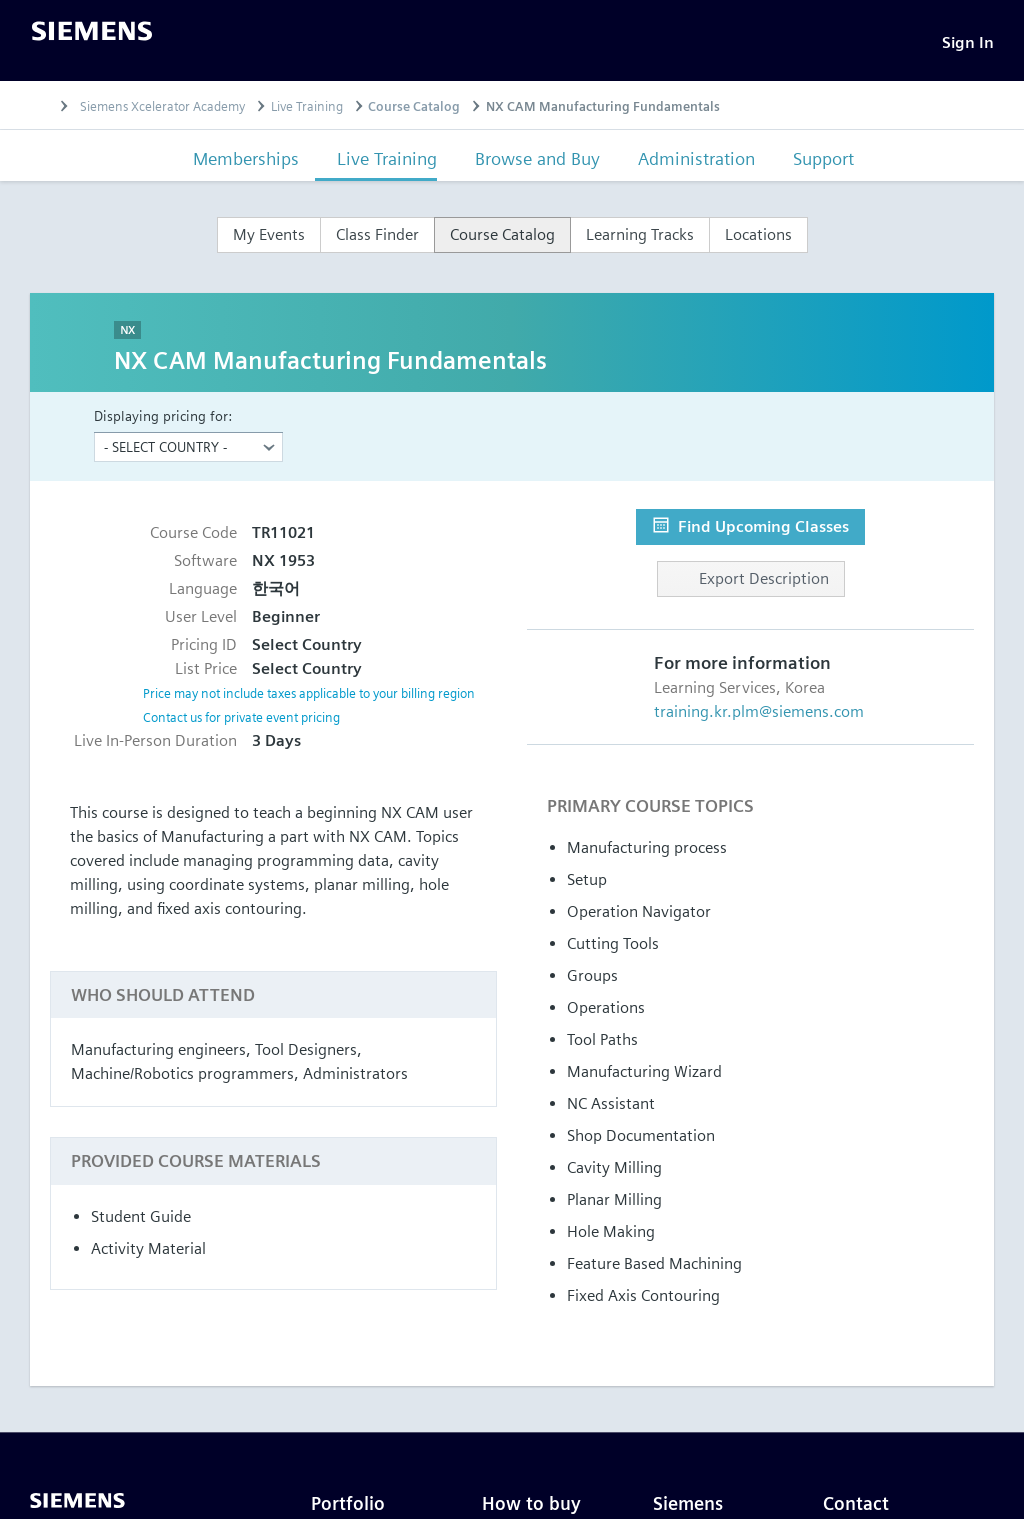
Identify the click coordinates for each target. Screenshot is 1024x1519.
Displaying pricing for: (163, 421)
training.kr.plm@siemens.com (759, 717)
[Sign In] (968, 45)
